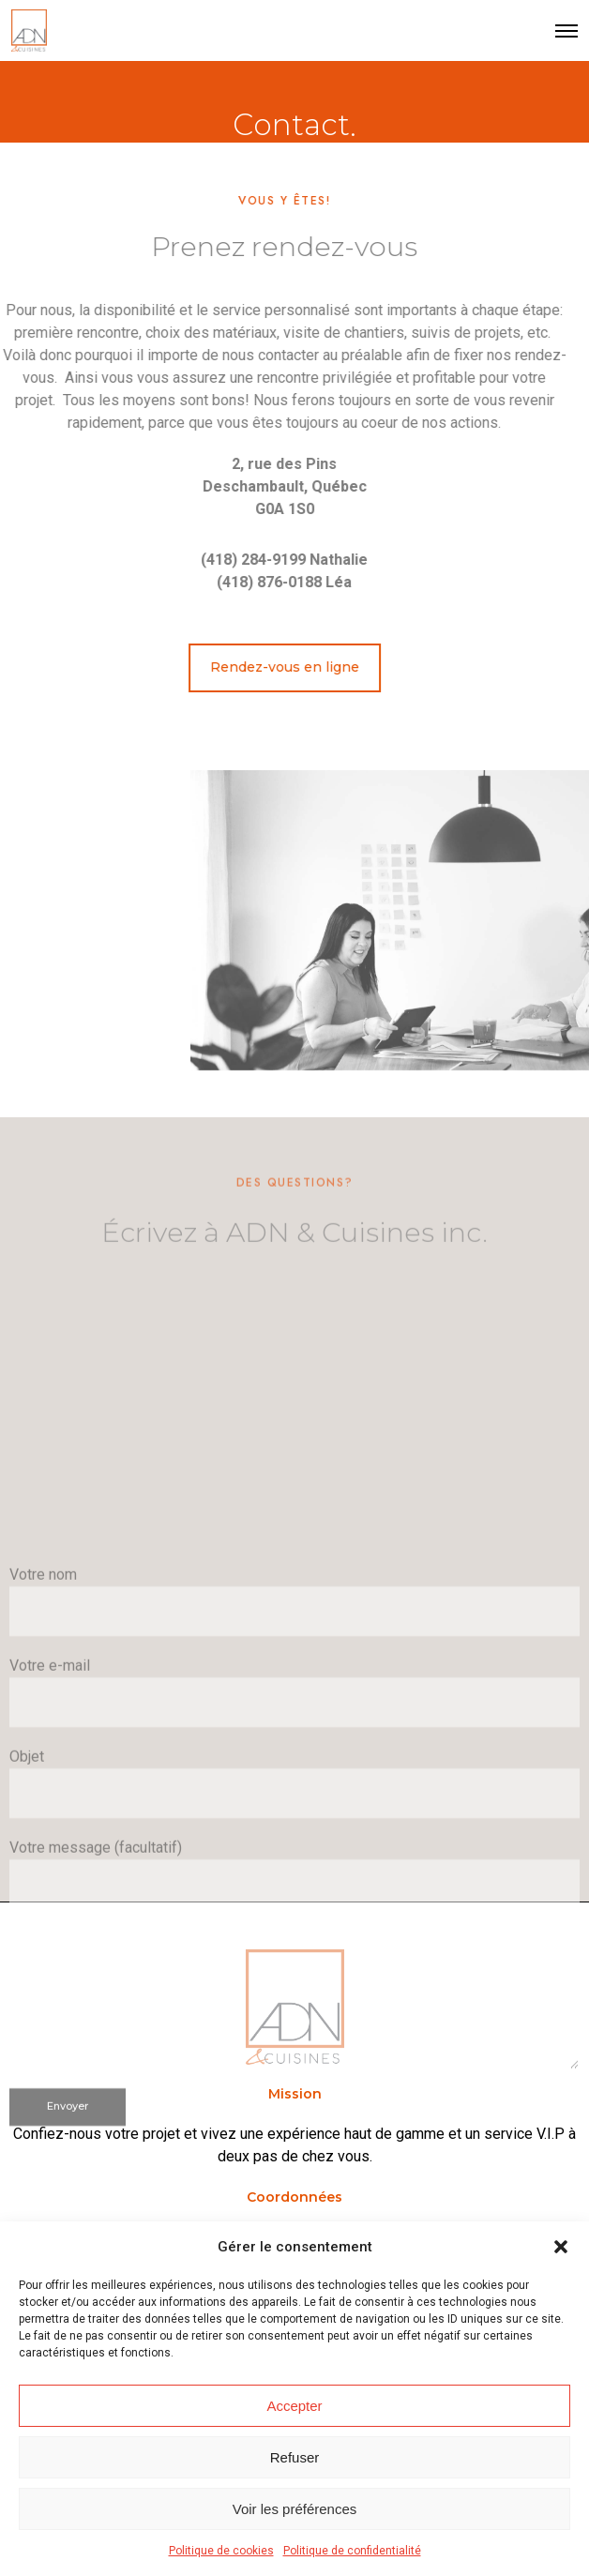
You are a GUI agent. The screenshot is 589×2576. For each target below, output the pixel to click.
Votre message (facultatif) (294, 2195)
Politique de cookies (221, 2550)
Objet (294, 2024)
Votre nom (294, 1842)
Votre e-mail (294, 1933)
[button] (560, 2246)
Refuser (295, 2457)
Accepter (294, 2406)
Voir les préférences (295, 2509)
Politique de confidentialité (352, 2550)
